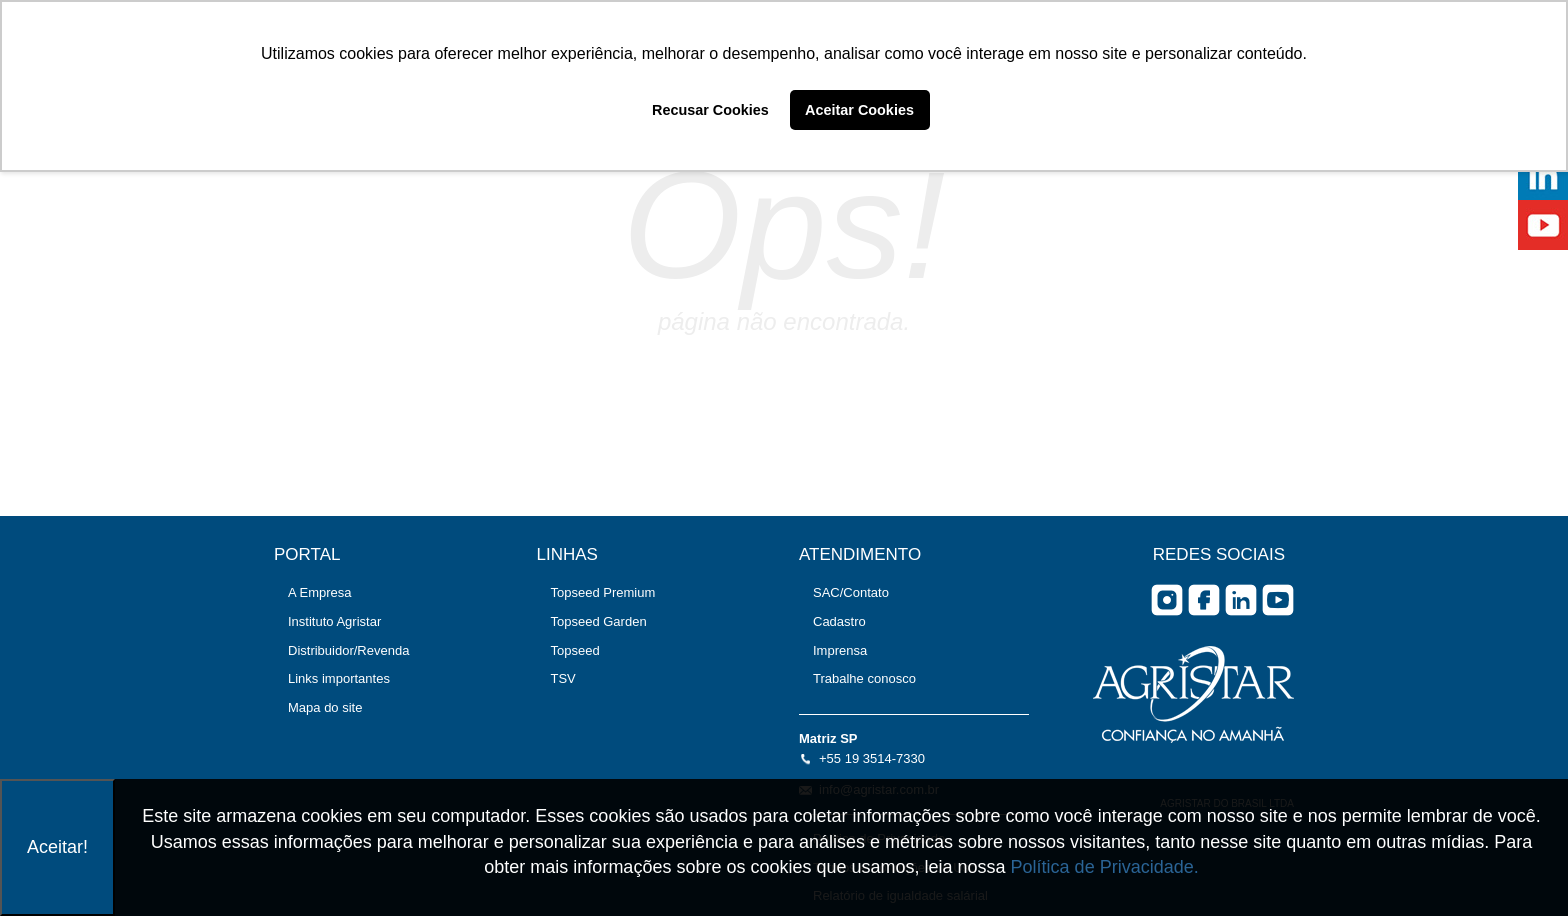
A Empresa (320, 592)
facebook (1204, 600)
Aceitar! (57, 847)
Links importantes (339, 678)
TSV (563, 678)
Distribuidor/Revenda (348, 650)
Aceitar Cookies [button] (859, 110)
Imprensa (840, 650)
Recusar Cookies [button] (710, 110)
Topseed (575, 650)
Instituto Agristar (334, 621)
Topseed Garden (599, 621)
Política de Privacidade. (1105, 867)
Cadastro (839, 621)
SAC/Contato (851, 592)
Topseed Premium (603, 592)
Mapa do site (325, 707)
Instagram (1167, 600)
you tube (1278, 600)
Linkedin (1241, 600)
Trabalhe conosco (864, 678)
